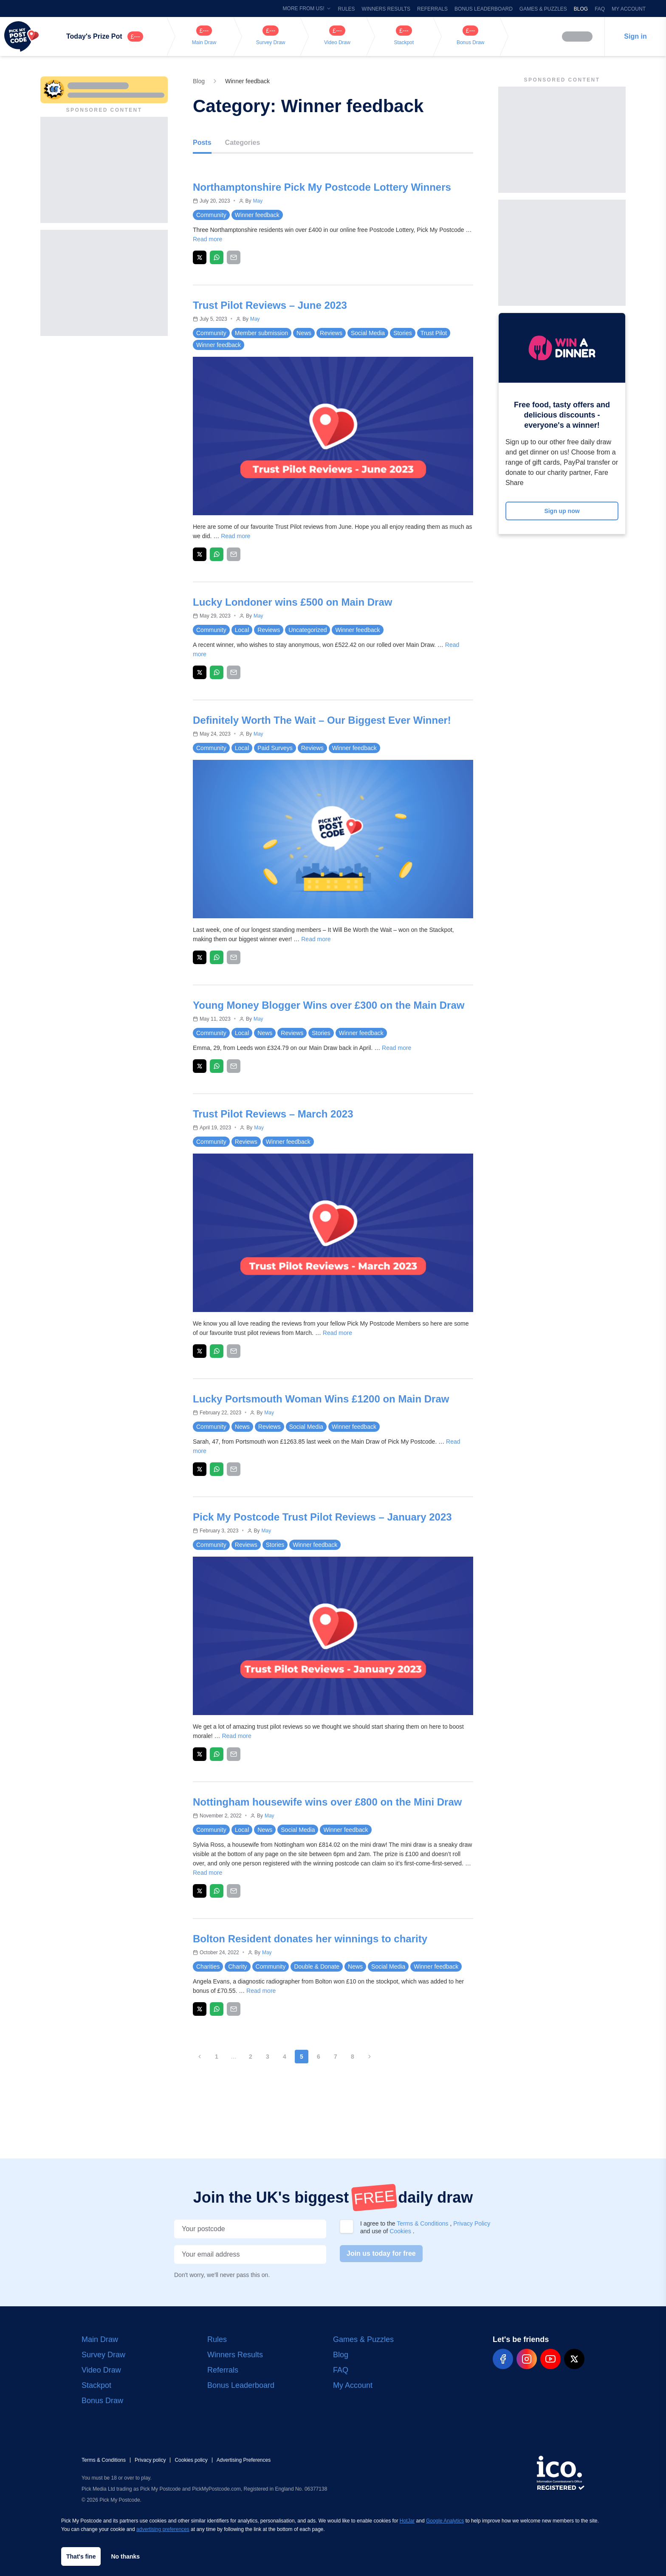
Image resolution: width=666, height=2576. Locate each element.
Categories (242, 142)
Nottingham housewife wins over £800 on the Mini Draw (327, 1802)
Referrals (432, 9)
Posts (202, 142)
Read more (207, 239)
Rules (346, 9)
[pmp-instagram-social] (526, 2359)
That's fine (81, 2556)
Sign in (635, 36)
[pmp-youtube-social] (550, 2359)
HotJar (407, 2521)
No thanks (125, 2556)
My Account (629, 9)
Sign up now (561, 511)
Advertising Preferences (244, 2460)
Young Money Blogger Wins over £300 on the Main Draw (328, 1005)
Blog (581, 9)
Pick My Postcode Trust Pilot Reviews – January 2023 (322, 1517)
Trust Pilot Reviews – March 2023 (273, 1114)
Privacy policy (150, 2460)
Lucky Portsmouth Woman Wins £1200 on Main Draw (321, 1399)
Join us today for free (381, 2253)
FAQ (600, 9)
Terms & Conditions (423, 2223)
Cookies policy (191, 2460)
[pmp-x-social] (574, 2359)
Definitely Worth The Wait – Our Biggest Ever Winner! (322, 720)
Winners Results (386, 9)
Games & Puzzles (543, 9)
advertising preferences (162, 2529)
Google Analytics (445, 2521)
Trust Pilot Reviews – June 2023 (270, 305)
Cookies (400, 2231)
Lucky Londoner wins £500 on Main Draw (292, 602)
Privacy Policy (471, 2223)
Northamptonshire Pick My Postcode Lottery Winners (322, 187)
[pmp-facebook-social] (503, 2359)
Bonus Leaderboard (483, 9)
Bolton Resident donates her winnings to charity (310, 1938)
